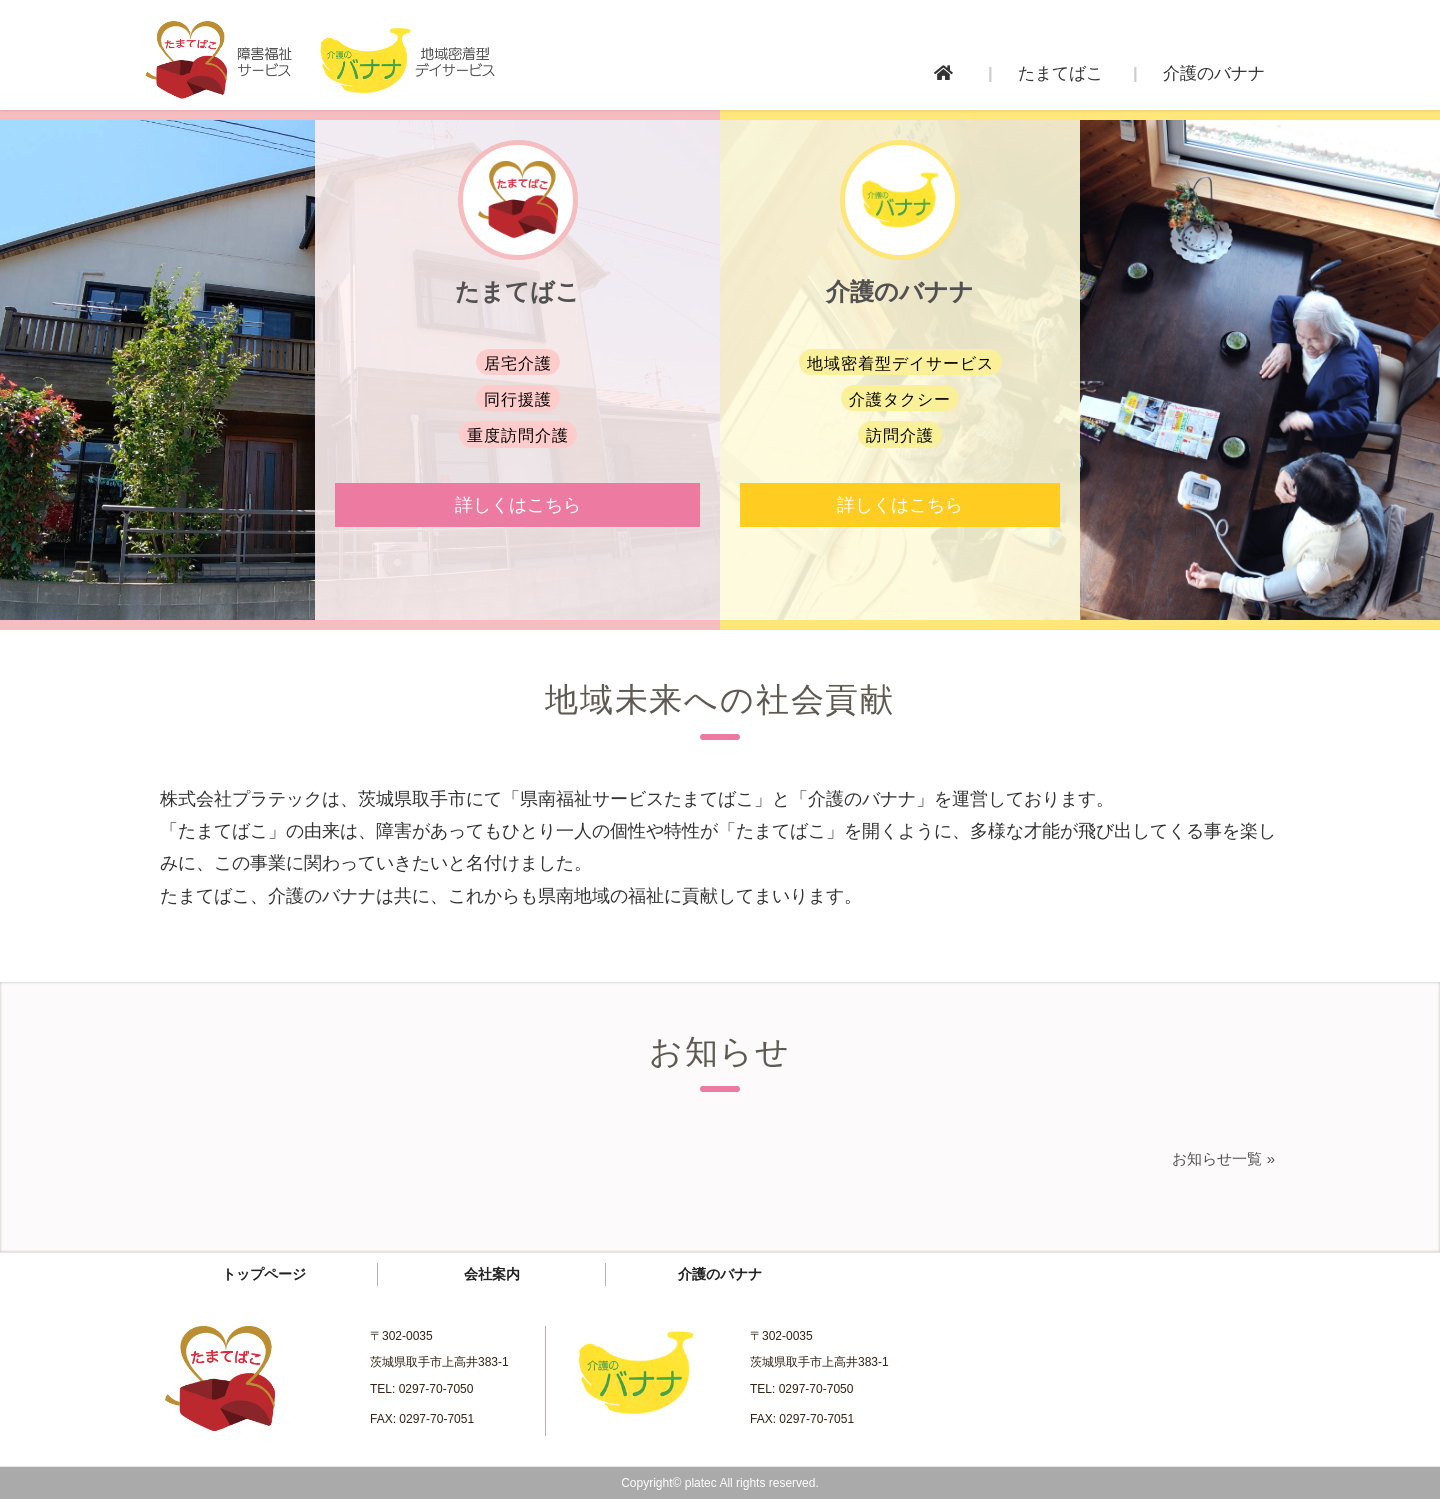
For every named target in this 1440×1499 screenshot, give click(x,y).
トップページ (264, 1274)
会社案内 (492, 1274)
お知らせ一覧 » (1223, 1158)
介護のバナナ (720, 1274)
